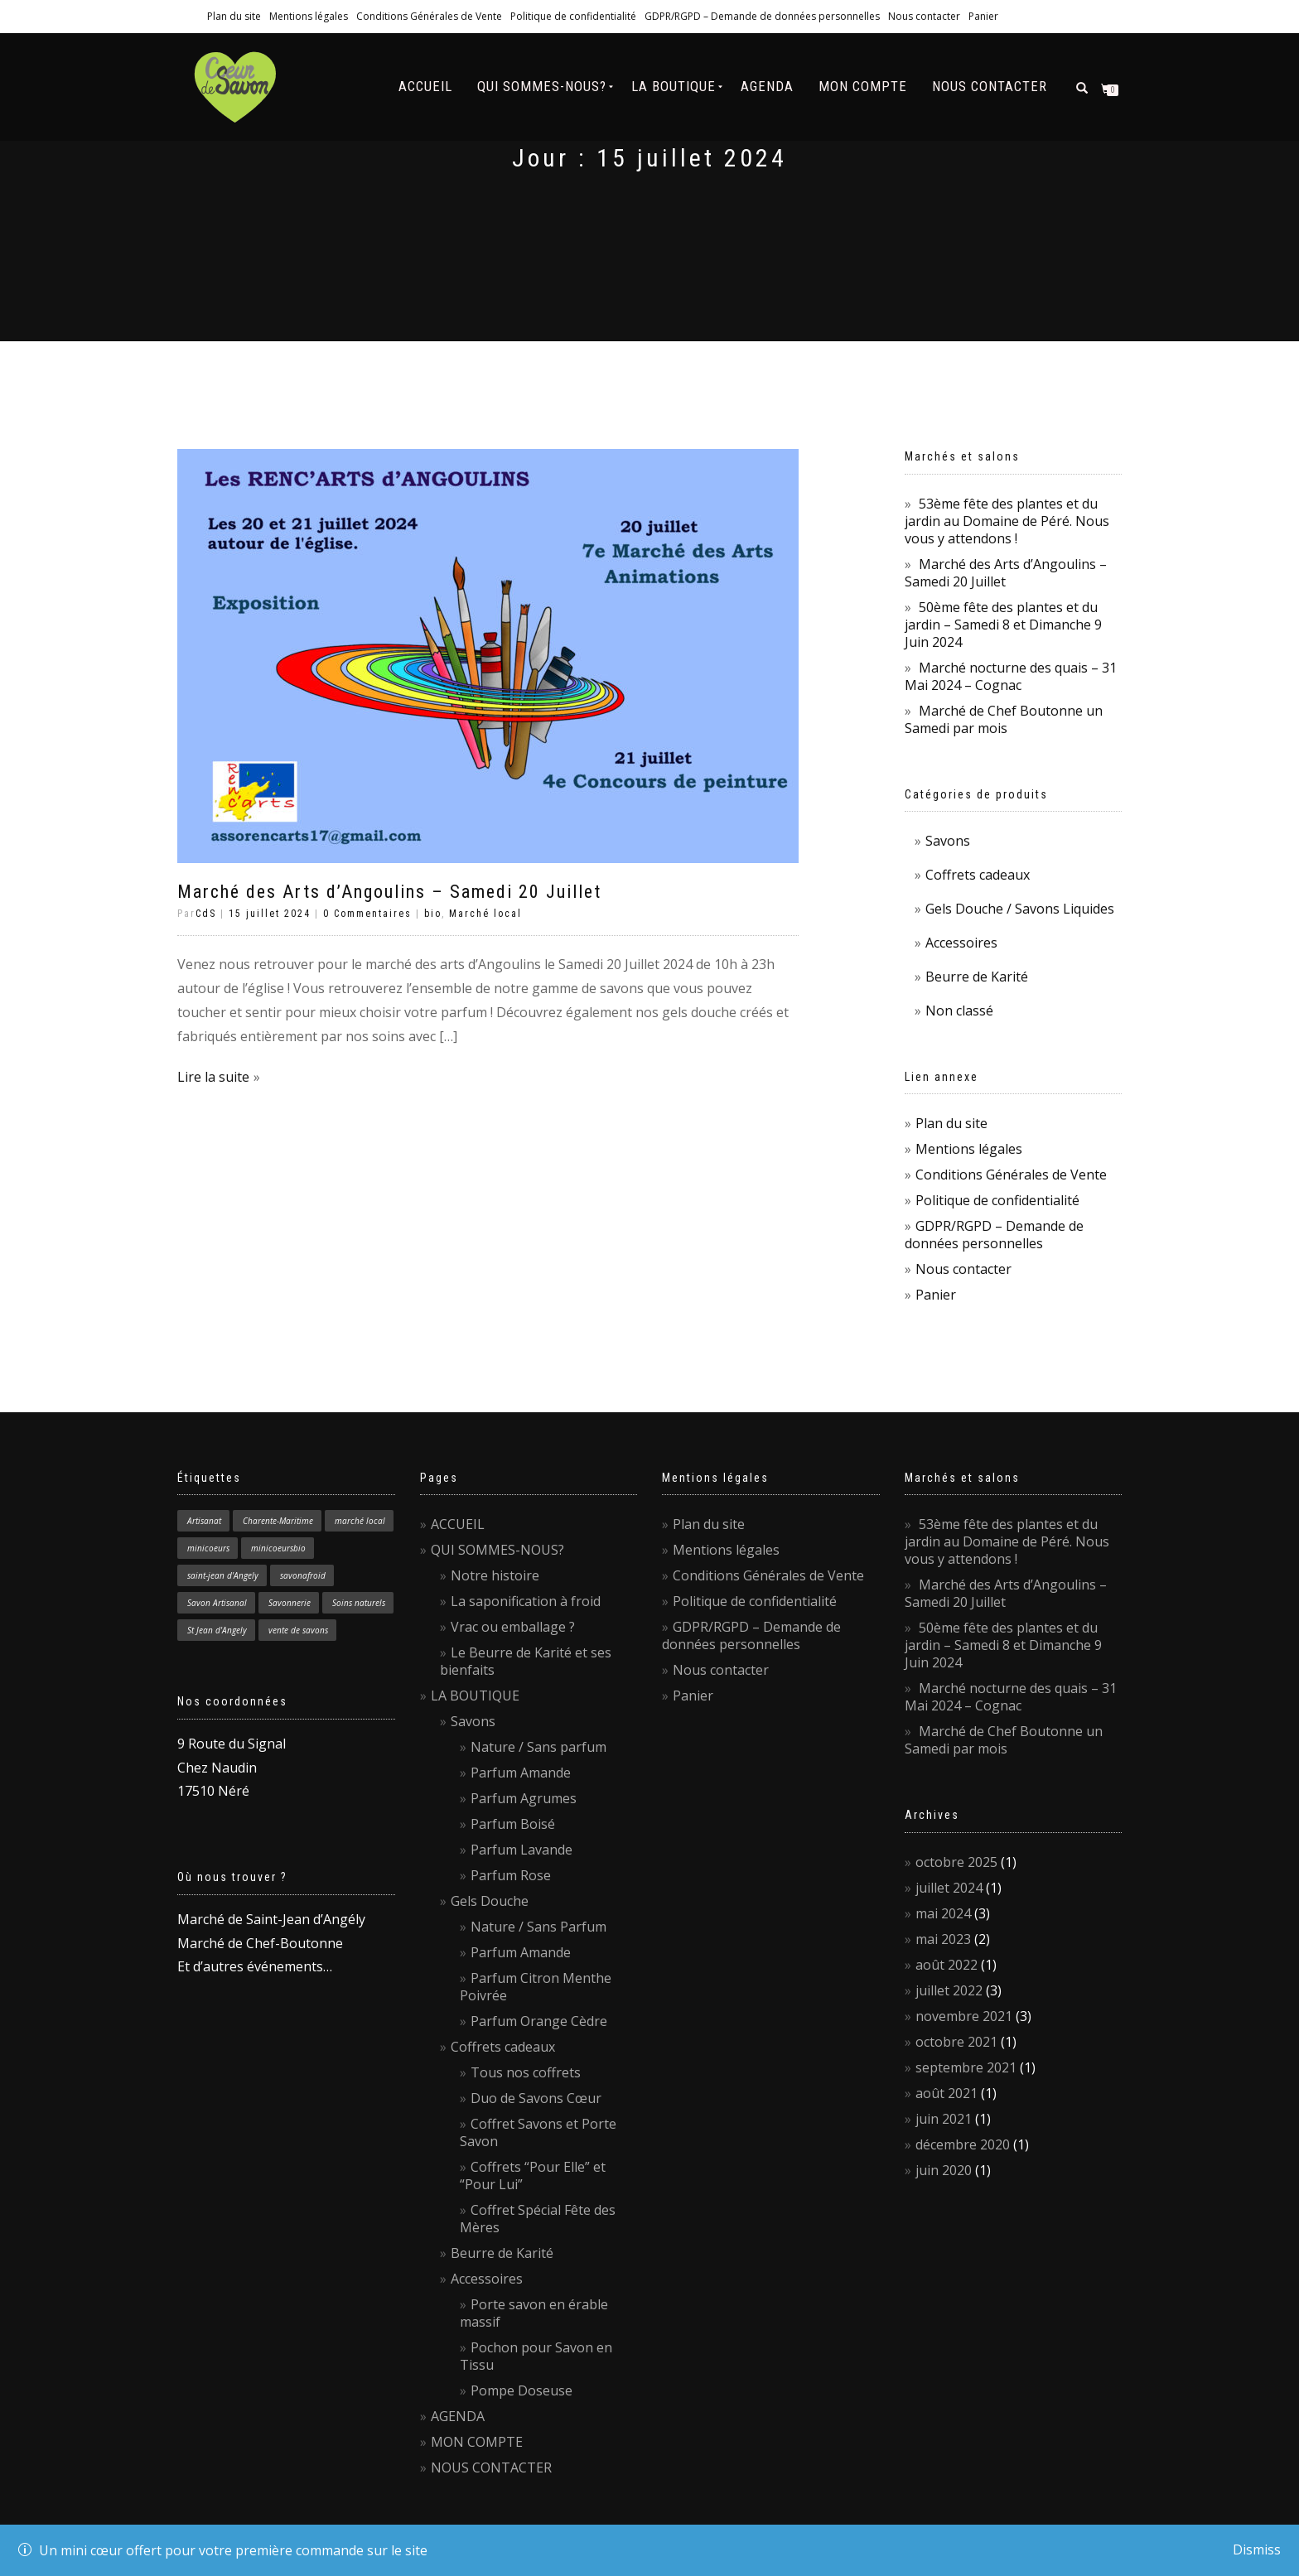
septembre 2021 (966, 2067)
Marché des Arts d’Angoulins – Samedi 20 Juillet (389, 891)
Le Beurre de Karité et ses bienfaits (525, 1661)
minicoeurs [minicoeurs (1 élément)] (208, 1548)
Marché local (485, 913)
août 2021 (946, 2093)
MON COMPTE (863, 86)
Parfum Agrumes (524, 1798)
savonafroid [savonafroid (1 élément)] (303, 1575)
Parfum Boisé (513, 1824)
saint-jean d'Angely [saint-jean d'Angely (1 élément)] (222, 1575)
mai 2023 (943, 1939)
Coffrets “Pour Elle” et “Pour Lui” (533, 2175)
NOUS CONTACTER (989, 86)
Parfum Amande (521, 1772)
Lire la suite (213, 1077)
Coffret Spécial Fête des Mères (538, 2218)
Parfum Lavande (521, 1849)
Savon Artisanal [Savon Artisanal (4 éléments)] (217, 1603)
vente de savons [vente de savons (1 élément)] (298, 1630)
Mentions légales (308, 16)
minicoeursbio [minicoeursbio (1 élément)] (278, 1548)
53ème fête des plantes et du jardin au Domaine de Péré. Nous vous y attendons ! (1007, 521)
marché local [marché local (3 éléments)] (360, 1521)
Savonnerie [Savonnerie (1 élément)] (289, 1603)
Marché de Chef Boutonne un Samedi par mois (1004, 719)
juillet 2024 (949, 1888)
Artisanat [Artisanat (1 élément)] (204, 1521)
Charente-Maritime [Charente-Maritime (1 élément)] (278, 1521)
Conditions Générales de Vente (429, 16)
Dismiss (1257, 2549)
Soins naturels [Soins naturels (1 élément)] (358, 1603)
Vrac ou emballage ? (513, 1627)
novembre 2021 (963, 2016)
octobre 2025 (956, 1862)
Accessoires (961, 942)
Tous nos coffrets (526, 2072)
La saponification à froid (526, 1601)
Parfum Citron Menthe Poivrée (535, 1986)
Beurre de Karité (976, 976)
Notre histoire (495, 1575)
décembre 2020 (962, 2144)
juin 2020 (943, 2170)
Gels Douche (490, 1901)
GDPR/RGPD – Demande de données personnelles (762, 16)
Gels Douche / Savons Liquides (1019, 909)
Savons (947, 841)
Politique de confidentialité (573, 16)
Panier (983, 16)
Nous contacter (924, 16)
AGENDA (767, 86)
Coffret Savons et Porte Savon (538, 2132)
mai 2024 (943, 1913)
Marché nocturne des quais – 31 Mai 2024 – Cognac (1011, 676)
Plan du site (234, 16)
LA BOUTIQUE (673, 86)
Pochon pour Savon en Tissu (536, 2356)
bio (433, 913)
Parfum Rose (511, 1875)
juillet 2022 (949, 1990)
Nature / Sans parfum (538, 1747)
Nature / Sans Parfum (538, 1927)
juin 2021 (943, 2119)
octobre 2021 (956, 2042)
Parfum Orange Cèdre (539, 2021)
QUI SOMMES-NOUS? (541, 86)
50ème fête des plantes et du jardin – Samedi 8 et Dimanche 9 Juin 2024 (1003, 624)
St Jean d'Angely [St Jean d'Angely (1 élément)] (217, 1630)
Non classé (959, 1010)
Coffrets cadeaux (977, 875)
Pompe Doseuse (521, 2390)
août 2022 (946, 1965)
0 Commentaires (367, 913)
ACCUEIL (425, 86)
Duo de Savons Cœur (536, 2098)
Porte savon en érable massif (534, 2313)
